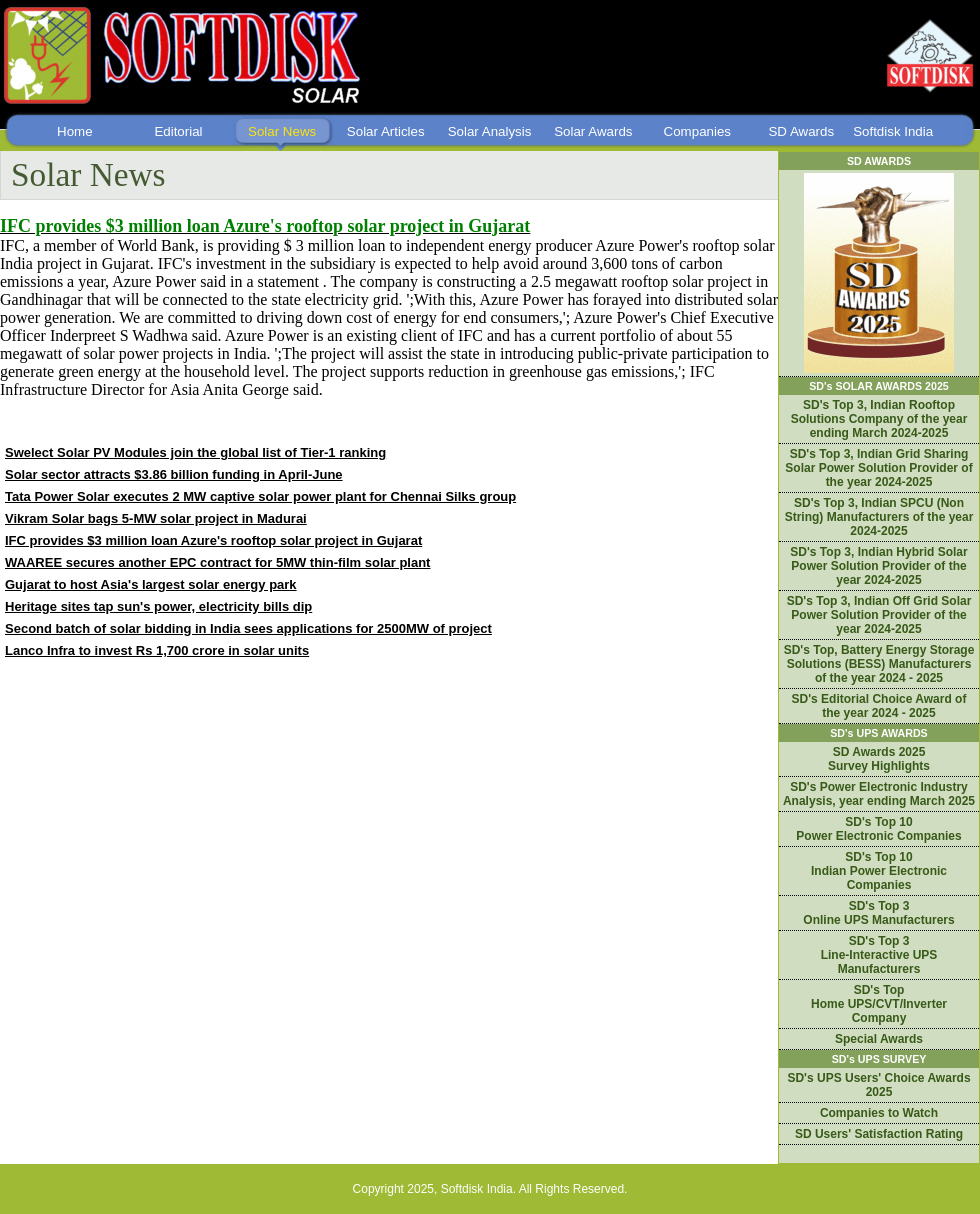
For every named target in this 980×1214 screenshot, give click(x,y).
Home (75, 131)
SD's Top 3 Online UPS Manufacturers (878, 913)
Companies (697, 131)
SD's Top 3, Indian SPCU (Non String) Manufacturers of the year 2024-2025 (879, 517)
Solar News (282, 131)
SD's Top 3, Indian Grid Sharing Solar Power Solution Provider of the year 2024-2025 (878, 468)
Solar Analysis (490, 131)
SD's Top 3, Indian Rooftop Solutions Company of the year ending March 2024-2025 (879, 419)
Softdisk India (893, 131)
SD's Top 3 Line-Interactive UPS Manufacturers (879, 955)
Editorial (178, 131)
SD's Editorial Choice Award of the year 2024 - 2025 (879, 706)
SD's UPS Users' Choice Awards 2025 (878, 1085)
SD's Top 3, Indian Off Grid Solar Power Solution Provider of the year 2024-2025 (879, 615)
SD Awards (801, 131)
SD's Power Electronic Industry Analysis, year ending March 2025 (879, 794)
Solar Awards (593, 131)
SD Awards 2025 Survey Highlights (879, 759)
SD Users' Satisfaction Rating (879, 1134)
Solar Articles (386, 131)
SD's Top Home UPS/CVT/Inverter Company (879, 1004)
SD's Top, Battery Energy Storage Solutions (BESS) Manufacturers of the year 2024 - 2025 (879, 664)
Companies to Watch (879, 1113)
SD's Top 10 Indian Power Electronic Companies (879, 871)
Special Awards (879, 1039)
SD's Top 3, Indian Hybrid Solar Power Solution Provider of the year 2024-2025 (878, 566)
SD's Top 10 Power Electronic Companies (878, 829)
